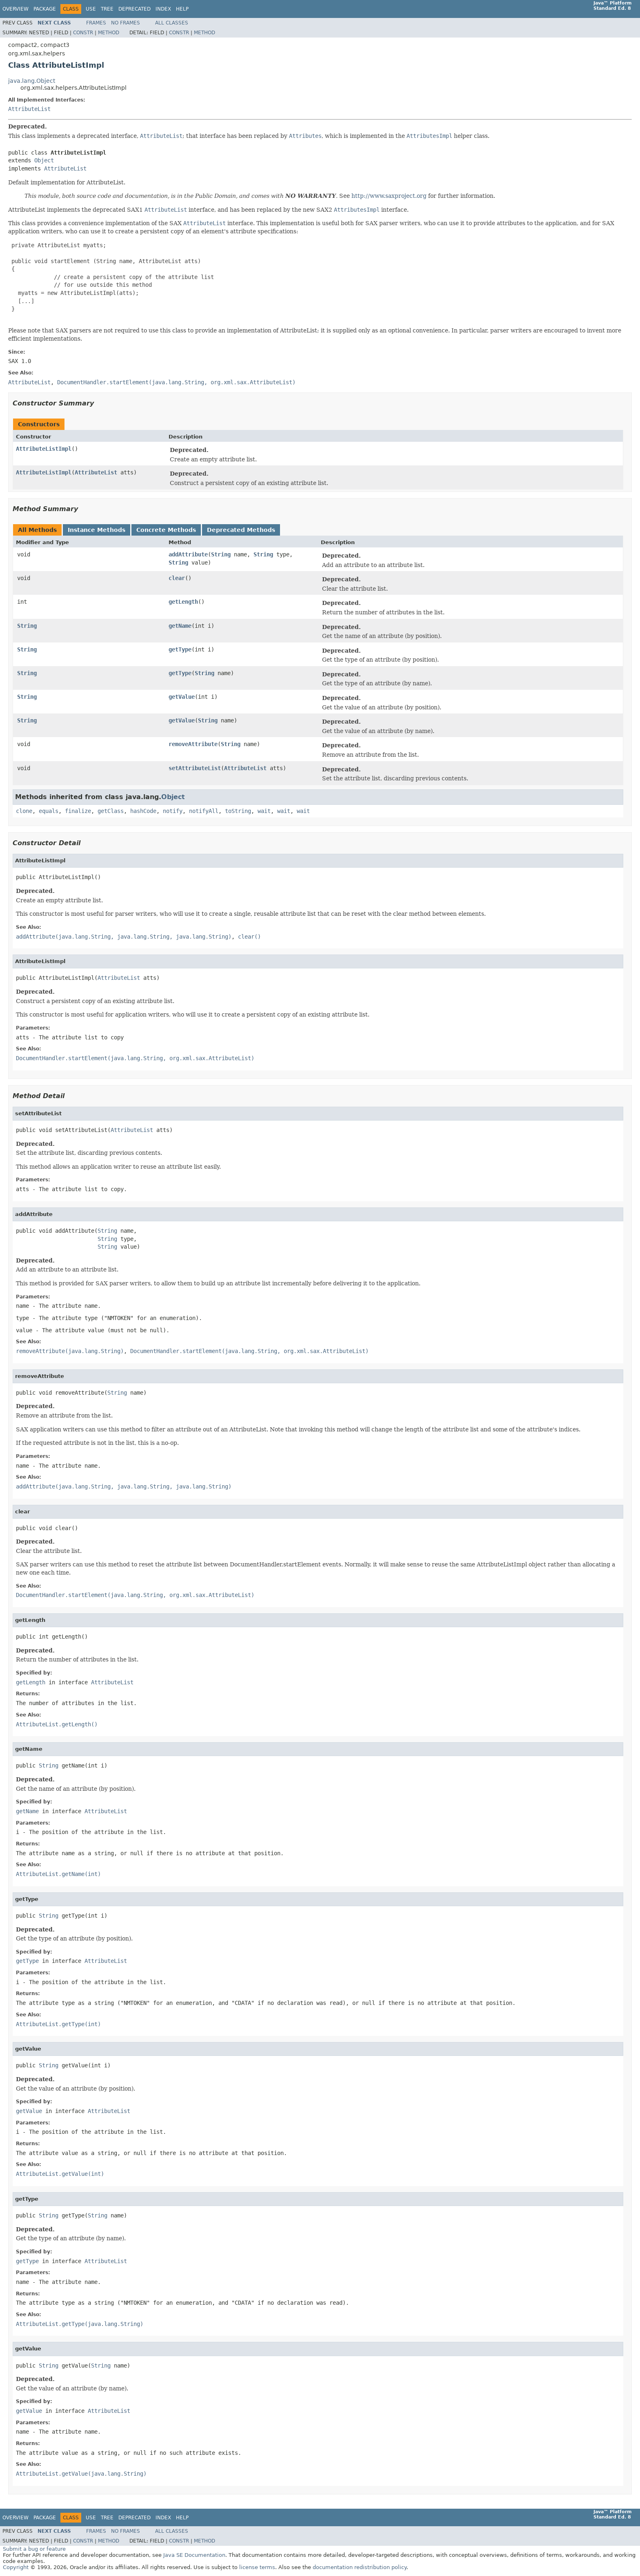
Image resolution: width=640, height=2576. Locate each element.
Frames (96, 23)
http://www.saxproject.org (389, 196)
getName (180, 625)
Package (44, 9)
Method (108, 32)
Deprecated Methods (241, 530)
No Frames (125, 23)
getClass (111, 811)
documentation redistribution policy (360, 2567)
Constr (83, 32)
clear (177, 578)
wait (264, 811)
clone (24, 811)
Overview (15, 9)
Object (44, 160)
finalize (78, 811)
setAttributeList (195, 768)
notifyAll (203, 811)
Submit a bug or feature (34, 2549)
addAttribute (188, 554)
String (221, 554)
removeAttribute (193, 744)
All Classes (171, 23)
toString (238, 811)
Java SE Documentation (194, 2555)
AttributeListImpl (43, 448)
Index (163, 9)
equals (48, 811)
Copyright (16, 2567)
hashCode (143, 811)
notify (172, 811)
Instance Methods (96, 530)
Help (182, 9)
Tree (107, 9)
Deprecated (134, 9)
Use (91, 9)
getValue (182, 696)
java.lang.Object (31, 81)
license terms (257, 2567)
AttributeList (29, 109)
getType (180, 649)
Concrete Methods (166, 530)
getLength (183, 601)
